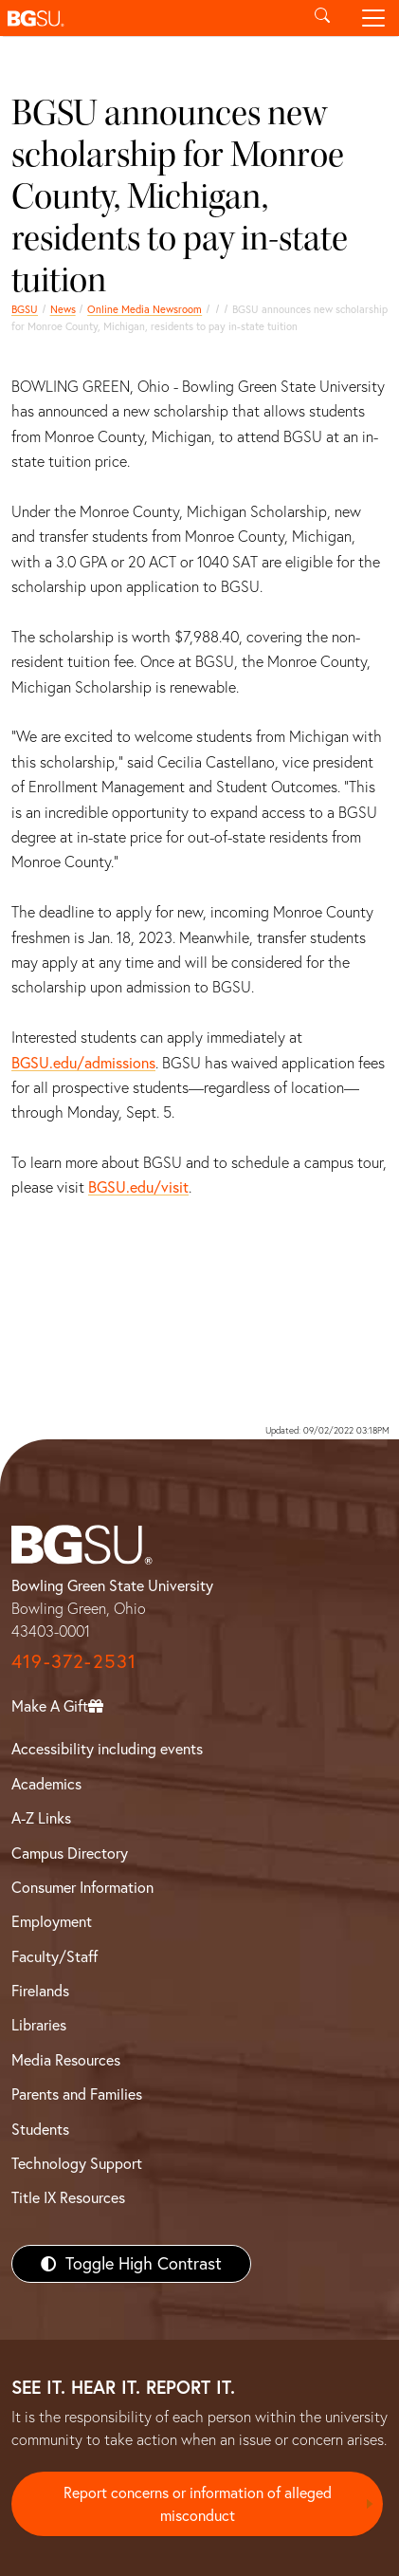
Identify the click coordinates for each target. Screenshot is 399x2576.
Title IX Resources (68, 2197)
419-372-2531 (73, 1661)
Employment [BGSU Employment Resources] (51, 1921)
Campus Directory (69, 1853)
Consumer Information (82, 1887)
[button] (148, 18)
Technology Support (76, 2163)
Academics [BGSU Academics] (46, 1783)
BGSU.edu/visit (138, 1186)
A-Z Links (41, 1817)
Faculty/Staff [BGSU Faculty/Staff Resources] (54, 1956)
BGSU (24, 309)
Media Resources (65, 2059)
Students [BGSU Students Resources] (40, 2129)
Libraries (38, 2024)
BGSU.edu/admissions (83, 1062)
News (63, 309)
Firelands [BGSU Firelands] (40, 1990)
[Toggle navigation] (373, 18)
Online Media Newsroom (144, 309)
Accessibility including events (107, 1748)
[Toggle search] (322, 18)
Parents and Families (76, 2094)
